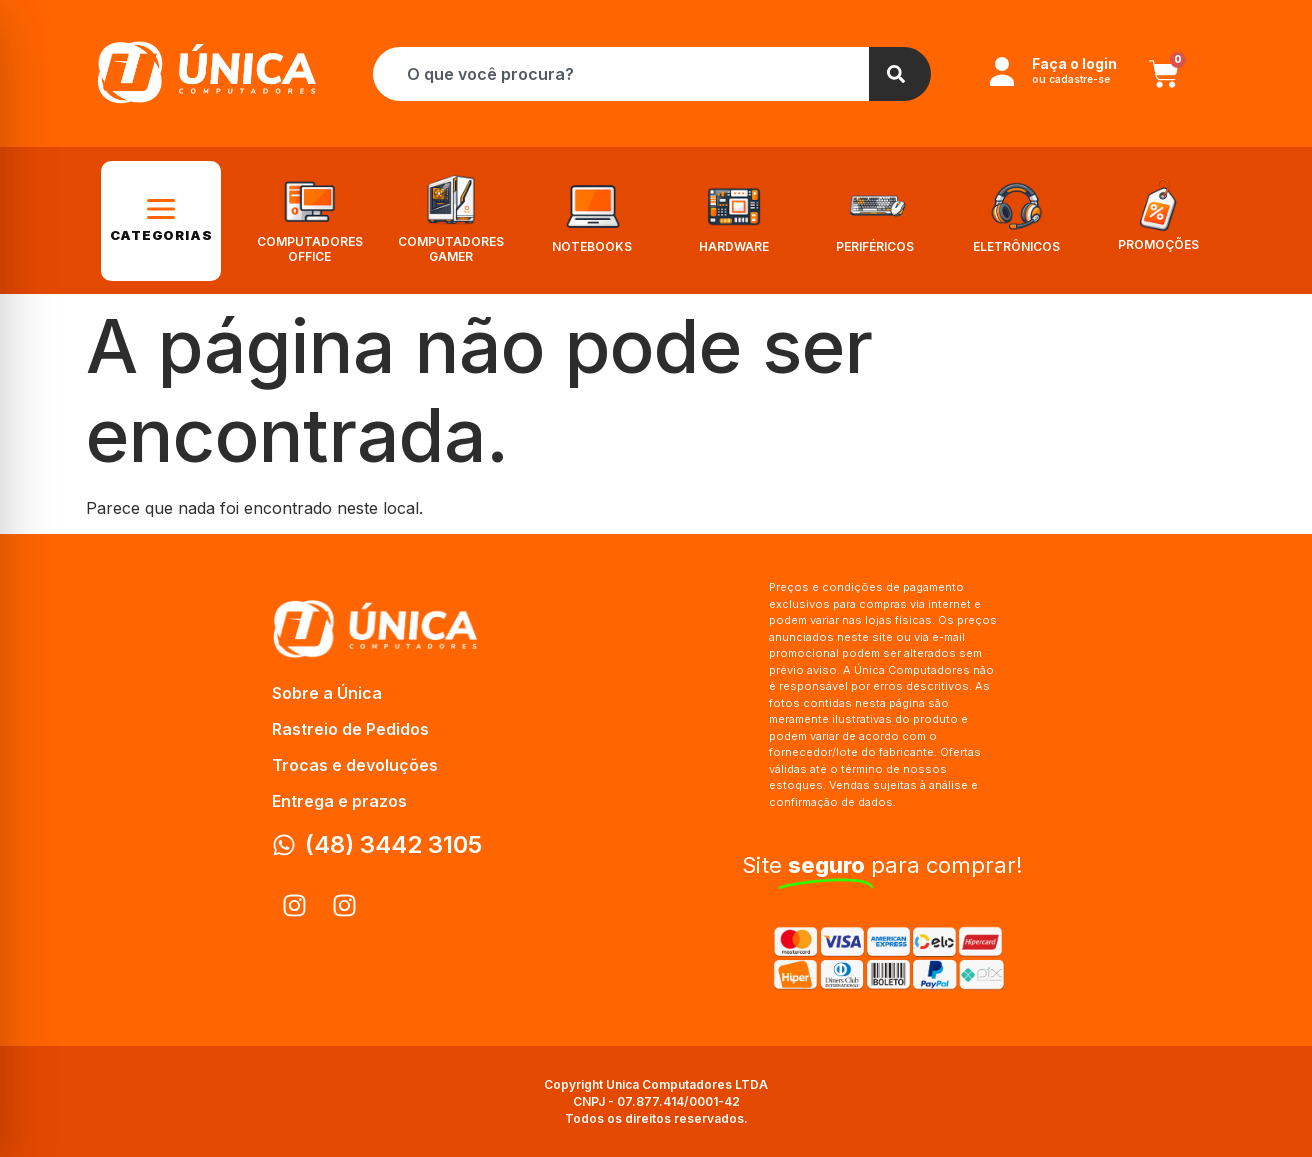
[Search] (900, 74)
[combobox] (621, 74)
